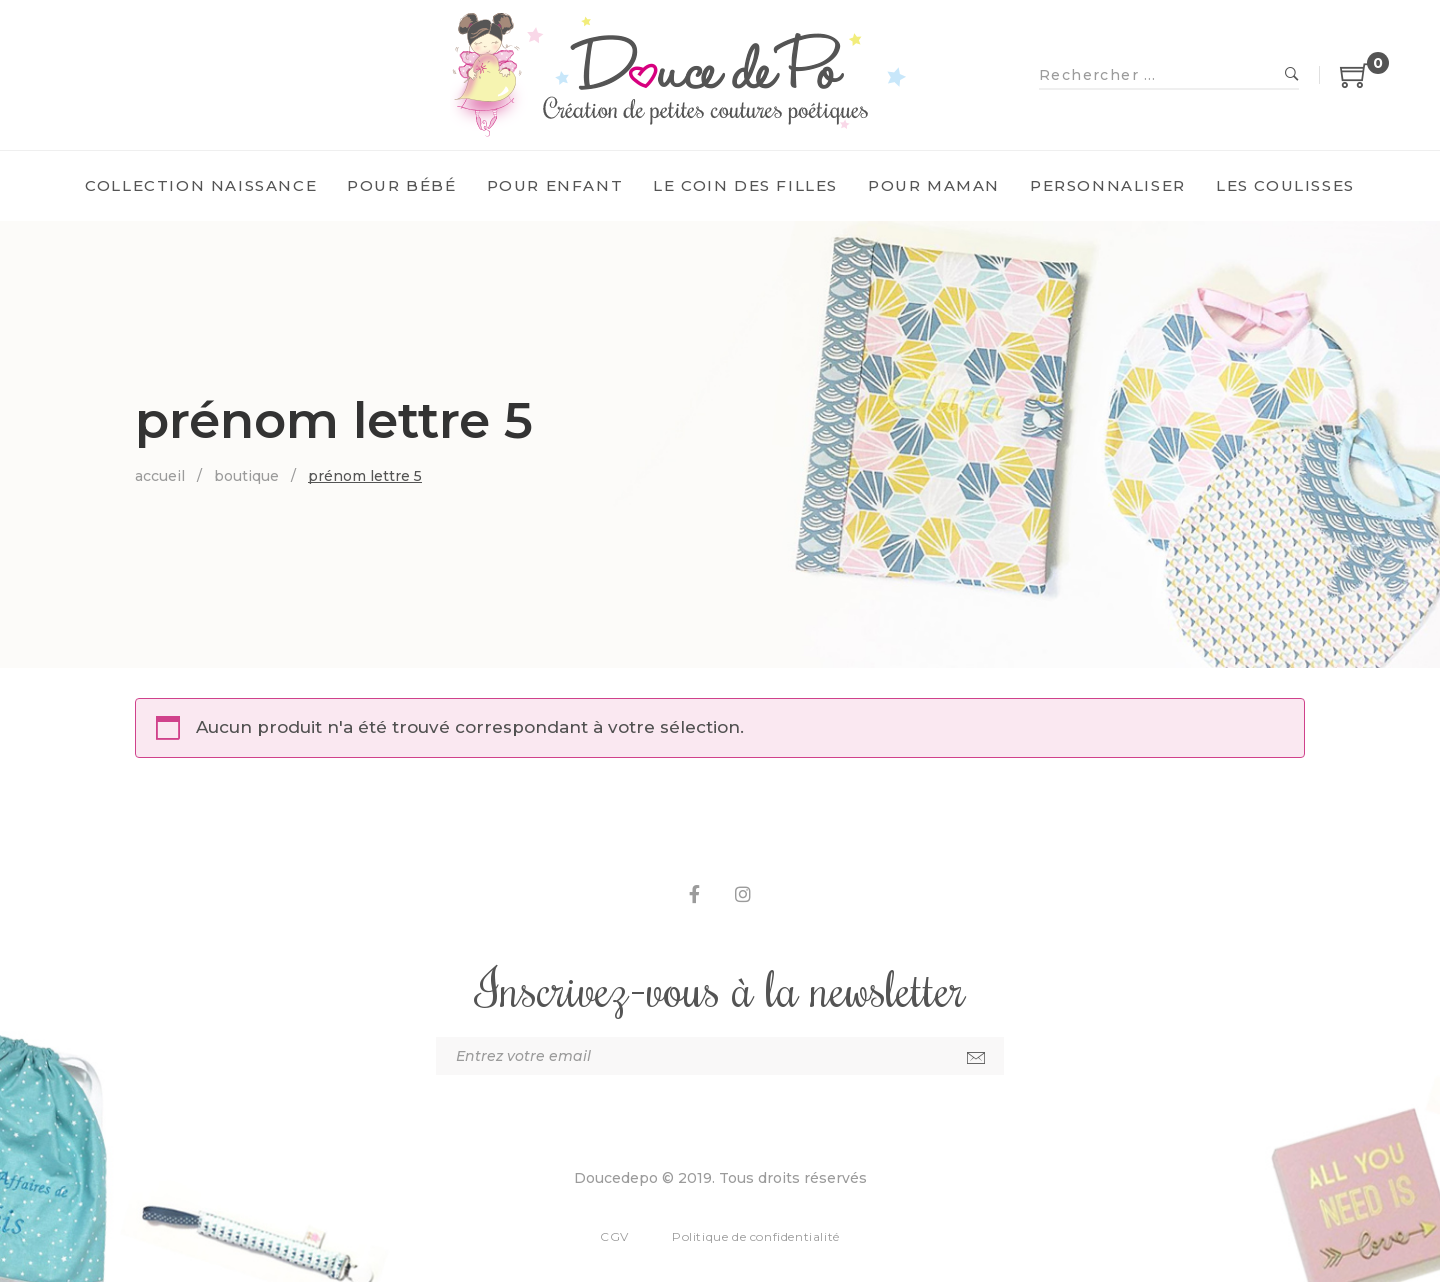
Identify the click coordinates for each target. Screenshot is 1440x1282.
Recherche (1292, 75)
